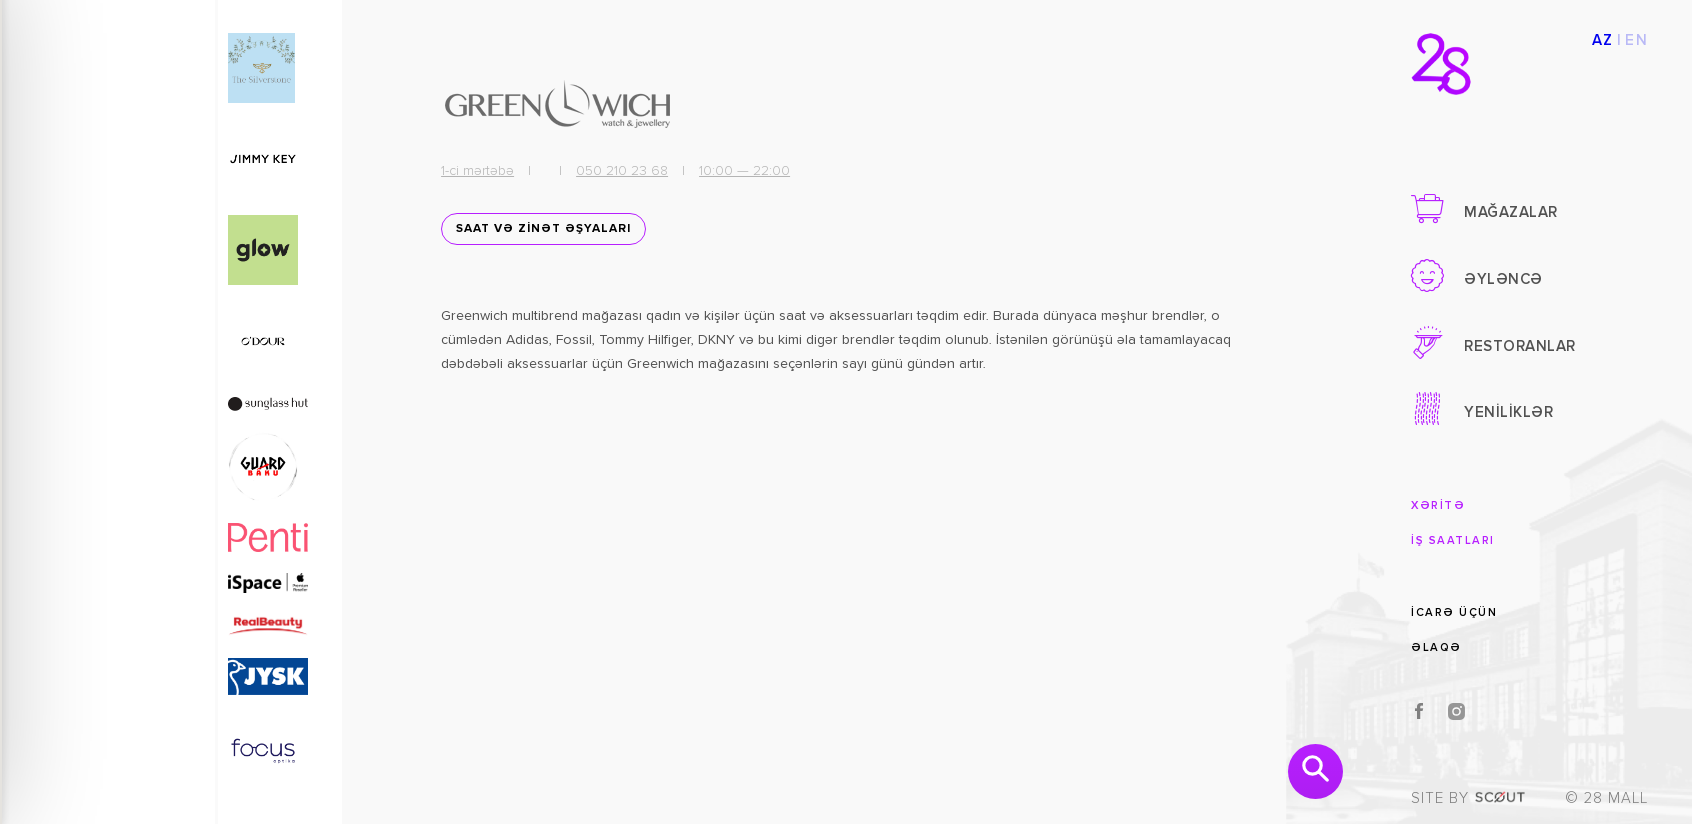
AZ (1603, 40)
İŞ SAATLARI (1453, 540)
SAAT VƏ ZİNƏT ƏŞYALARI (536, 237)
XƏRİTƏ (1438, 505)
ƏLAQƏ (1436, 647)
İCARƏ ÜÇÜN (1454, 611)
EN (1636, 40)
